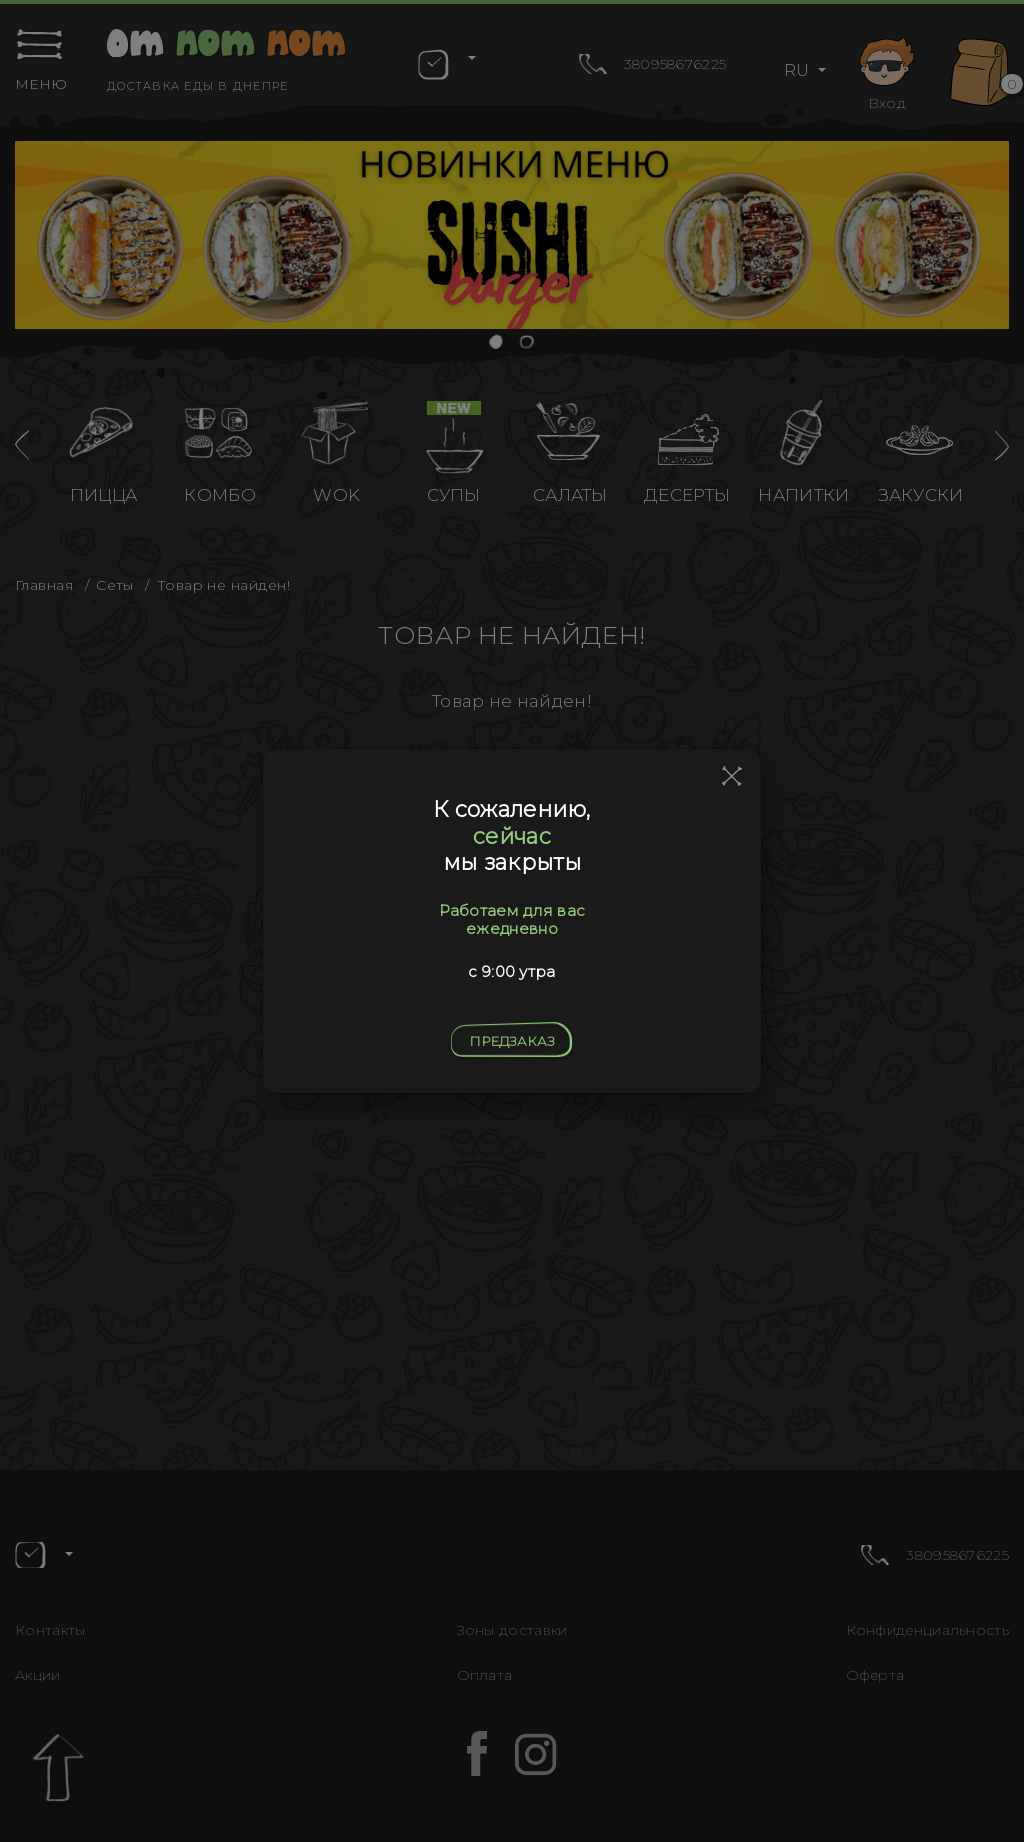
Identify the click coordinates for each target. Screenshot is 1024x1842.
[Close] (732, 777)
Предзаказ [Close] (512, 1041)
